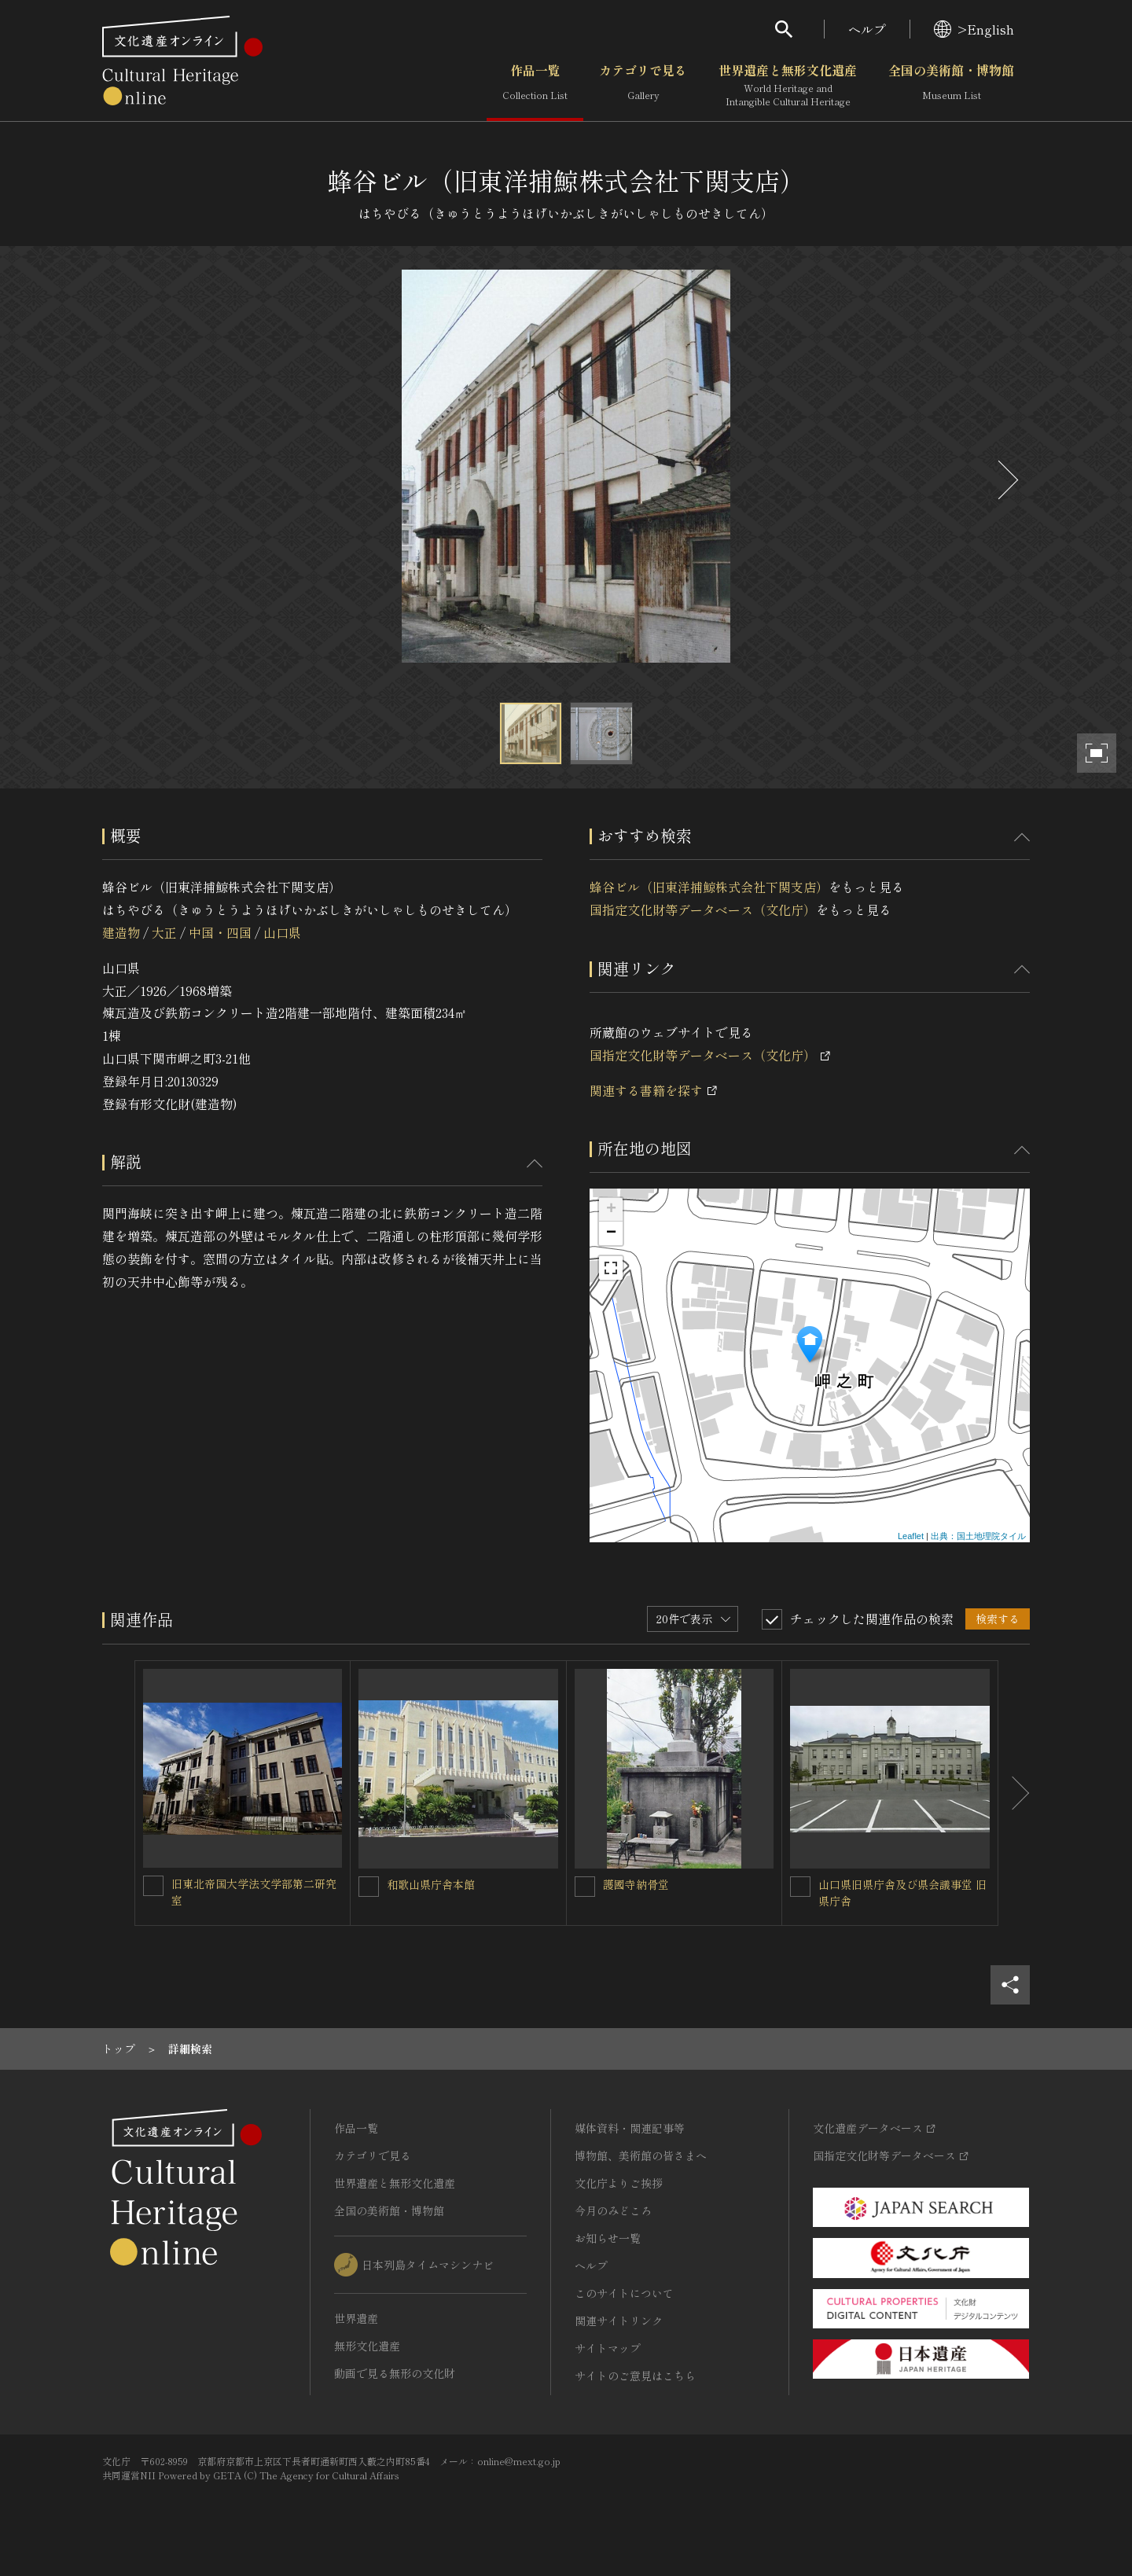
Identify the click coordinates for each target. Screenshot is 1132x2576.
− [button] (611, 1233)
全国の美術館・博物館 (951, 86)
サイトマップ (608, 2348)
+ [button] (611, 1210)
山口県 (282, 932)
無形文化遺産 (367, 2346)
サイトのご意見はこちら (635, 2375)
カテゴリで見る (643, 86)
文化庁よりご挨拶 (619, 2183)
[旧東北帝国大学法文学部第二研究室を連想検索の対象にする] (153, 1886)
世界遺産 (356, 2318)
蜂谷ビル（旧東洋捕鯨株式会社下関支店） (709, 886)
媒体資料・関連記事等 (630, 2128)
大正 (164, 932)
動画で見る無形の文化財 (394, 2373)
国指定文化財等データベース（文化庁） (703, 909)
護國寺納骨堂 (636, 1884)
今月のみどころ (613, 2210)
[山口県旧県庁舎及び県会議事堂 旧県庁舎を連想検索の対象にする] (800, 1886)
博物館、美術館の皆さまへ (641, 2155)
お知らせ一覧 (608, 2238)
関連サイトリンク (619, 2320)
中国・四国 (220, 932)
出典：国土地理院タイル (978, 1536)
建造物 (121, 932)
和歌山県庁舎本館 (431, 1884)
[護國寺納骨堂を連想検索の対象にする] (585, 1886)
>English (974, 29)
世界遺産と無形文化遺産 (788, 86)
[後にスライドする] (1006, 480)
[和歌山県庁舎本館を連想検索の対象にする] (368, 1886)
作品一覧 (535, 86)
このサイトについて (624, 2293)
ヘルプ (867, 29)
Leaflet (911, 1536)
